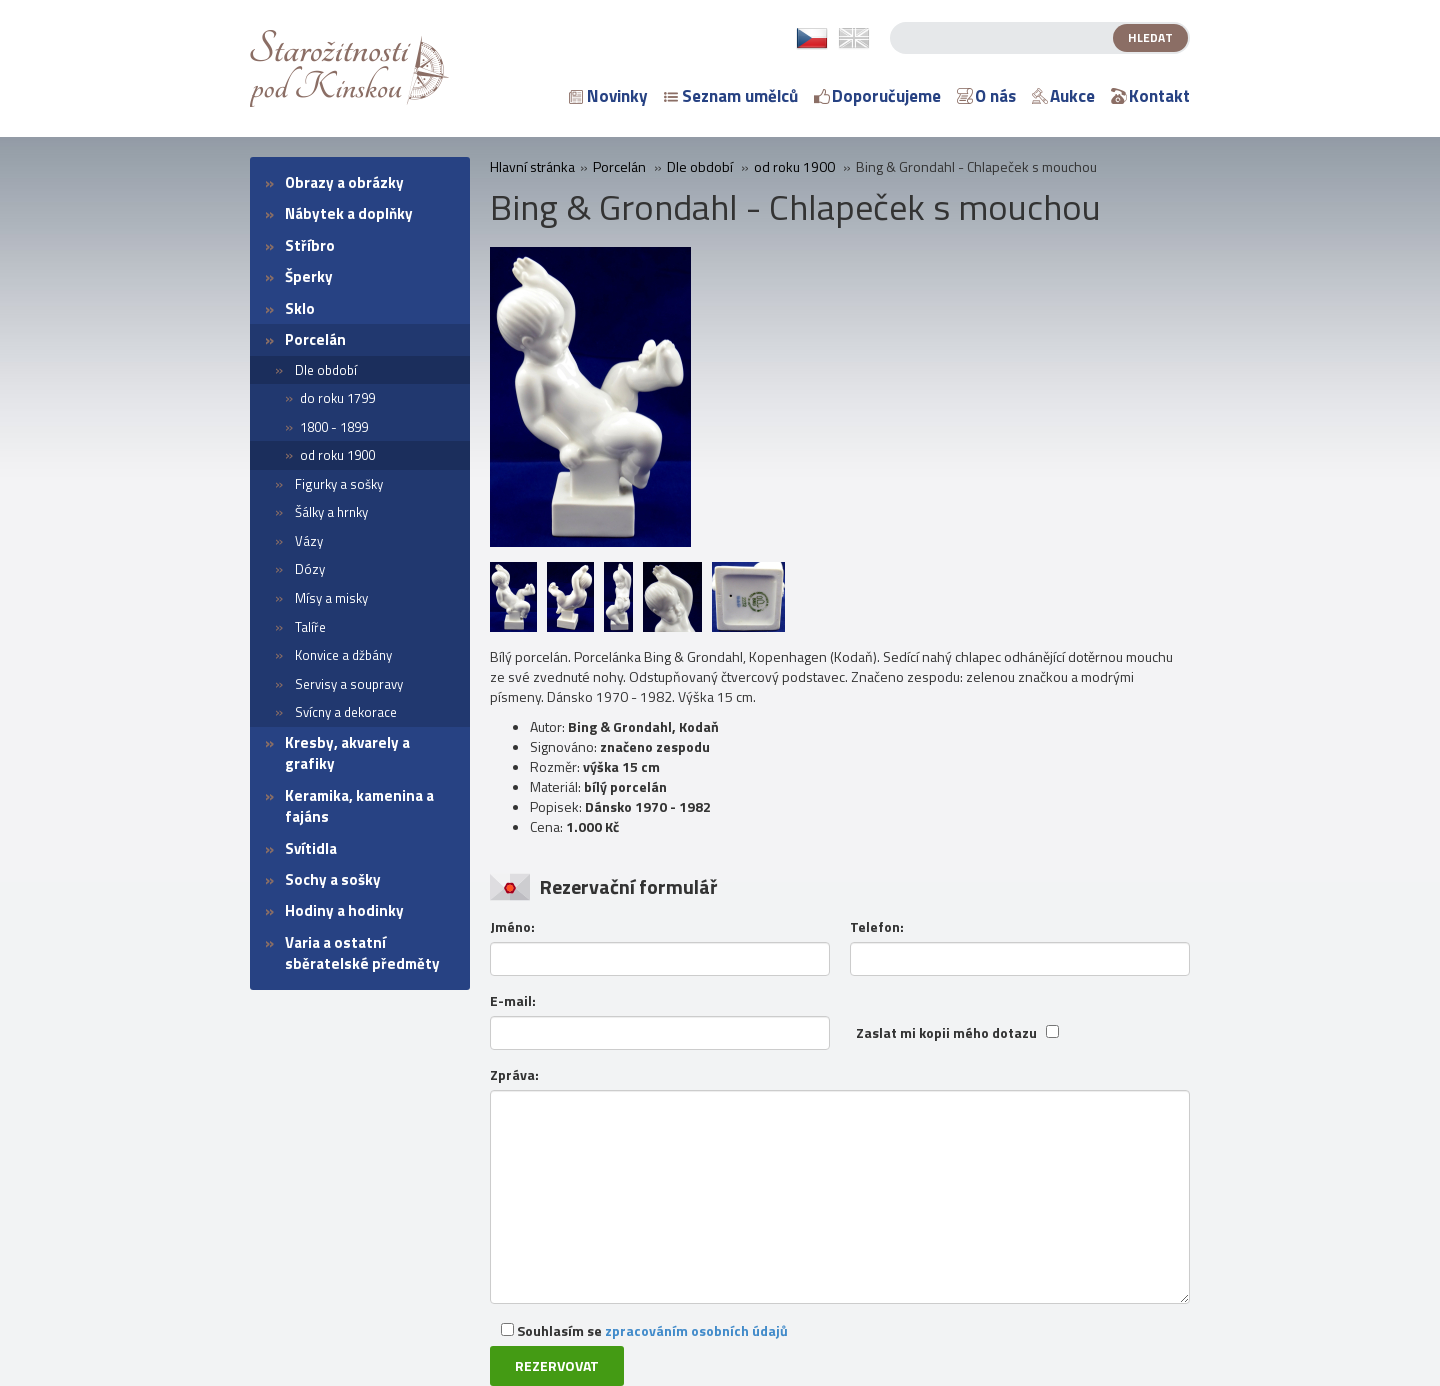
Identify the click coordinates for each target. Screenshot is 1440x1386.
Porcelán (315, 339)
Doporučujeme (877, 96)
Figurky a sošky (339, 484)
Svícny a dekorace (346, 712)
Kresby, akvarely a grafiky (347, 753)
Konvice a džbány (343, 655)
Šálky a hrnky (331, 512)
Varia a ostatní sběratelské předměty (362, 953)
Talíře (310, 627)
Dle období (326, 370)
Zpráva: (514, 1075)
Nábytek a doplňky (349, 213)
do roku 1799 (337, 398)
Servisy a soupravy (349, 684)
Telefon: (877, 927)
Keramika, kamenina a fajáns (359, 806)
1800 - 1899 (334, 427)
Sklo (300, 308)
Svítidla (311, 848)
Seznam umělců (731, 96)
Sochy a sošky (333, 879)
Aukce (1063, 96)
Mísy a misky (331, 598)
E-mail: (513, 1001)
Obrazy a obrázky (344, 182)
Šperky (309, 276)
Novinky (608, 96)
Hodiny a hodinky (344, 910)
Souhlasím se (644, 1330)
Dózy (310, 569)
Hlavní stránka (532, 167)
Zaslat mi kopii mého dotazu (946, 1033)
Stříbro (310, 245)
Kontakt (1150, 96)
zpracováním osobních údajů (696, 1330)
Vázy (309, 541)
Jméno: (512, 927)
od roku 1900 (337, 455)
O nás (986, 96)
